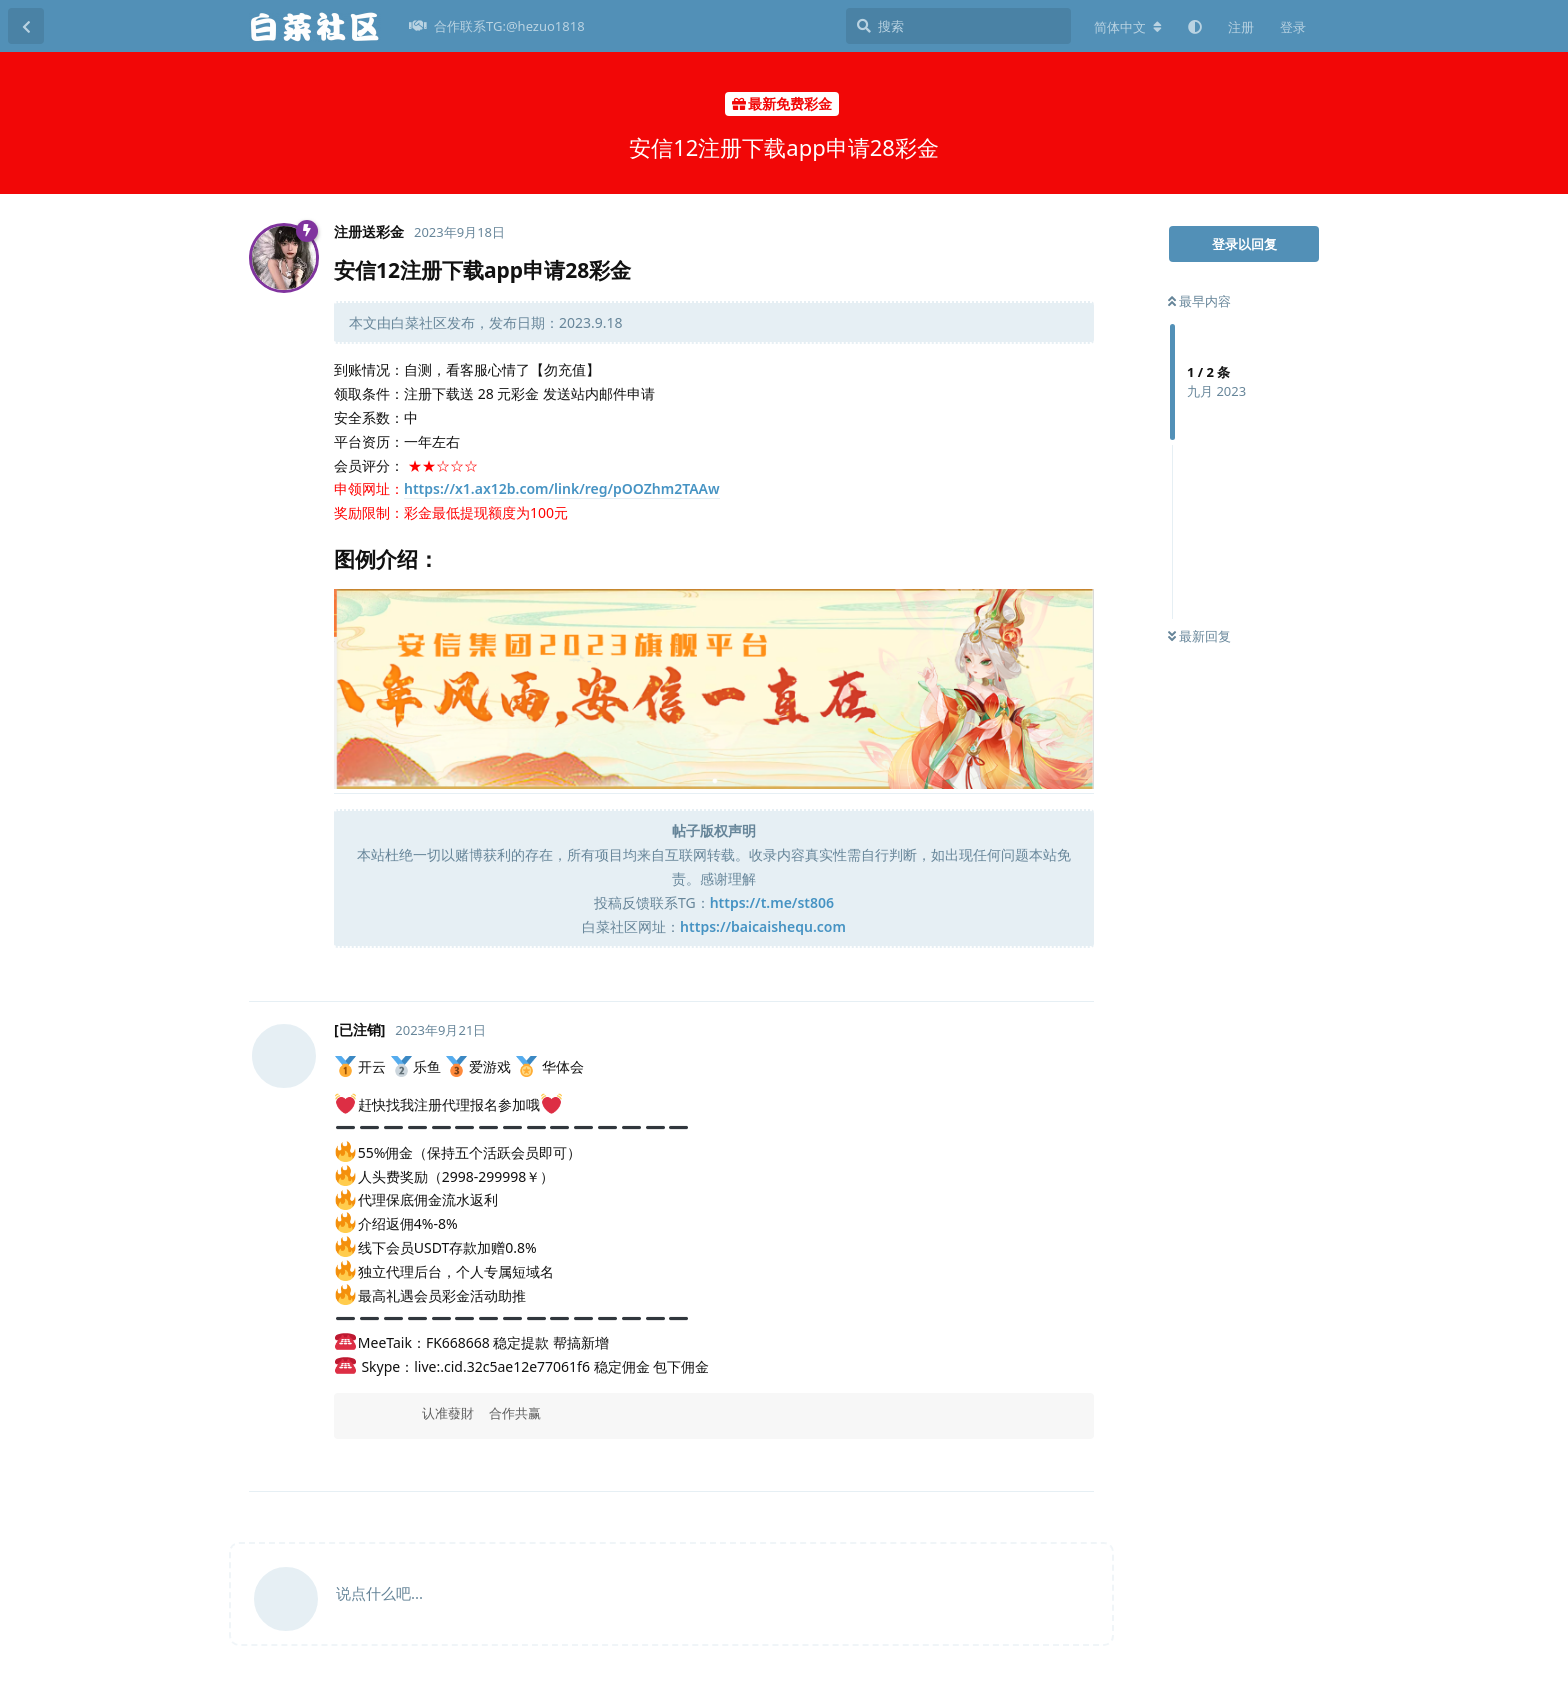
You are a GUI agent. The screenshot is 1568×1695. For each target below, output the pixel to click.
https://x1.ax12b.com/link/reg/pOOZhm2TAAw (562, 488)
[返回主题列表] (26, 26)
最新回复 (1199, 636)
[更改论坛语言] (1128, 27)
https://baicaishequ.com (763, 926)
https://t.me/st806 (772, 902)
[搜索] (958, 26)
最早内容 (1199, 301)
